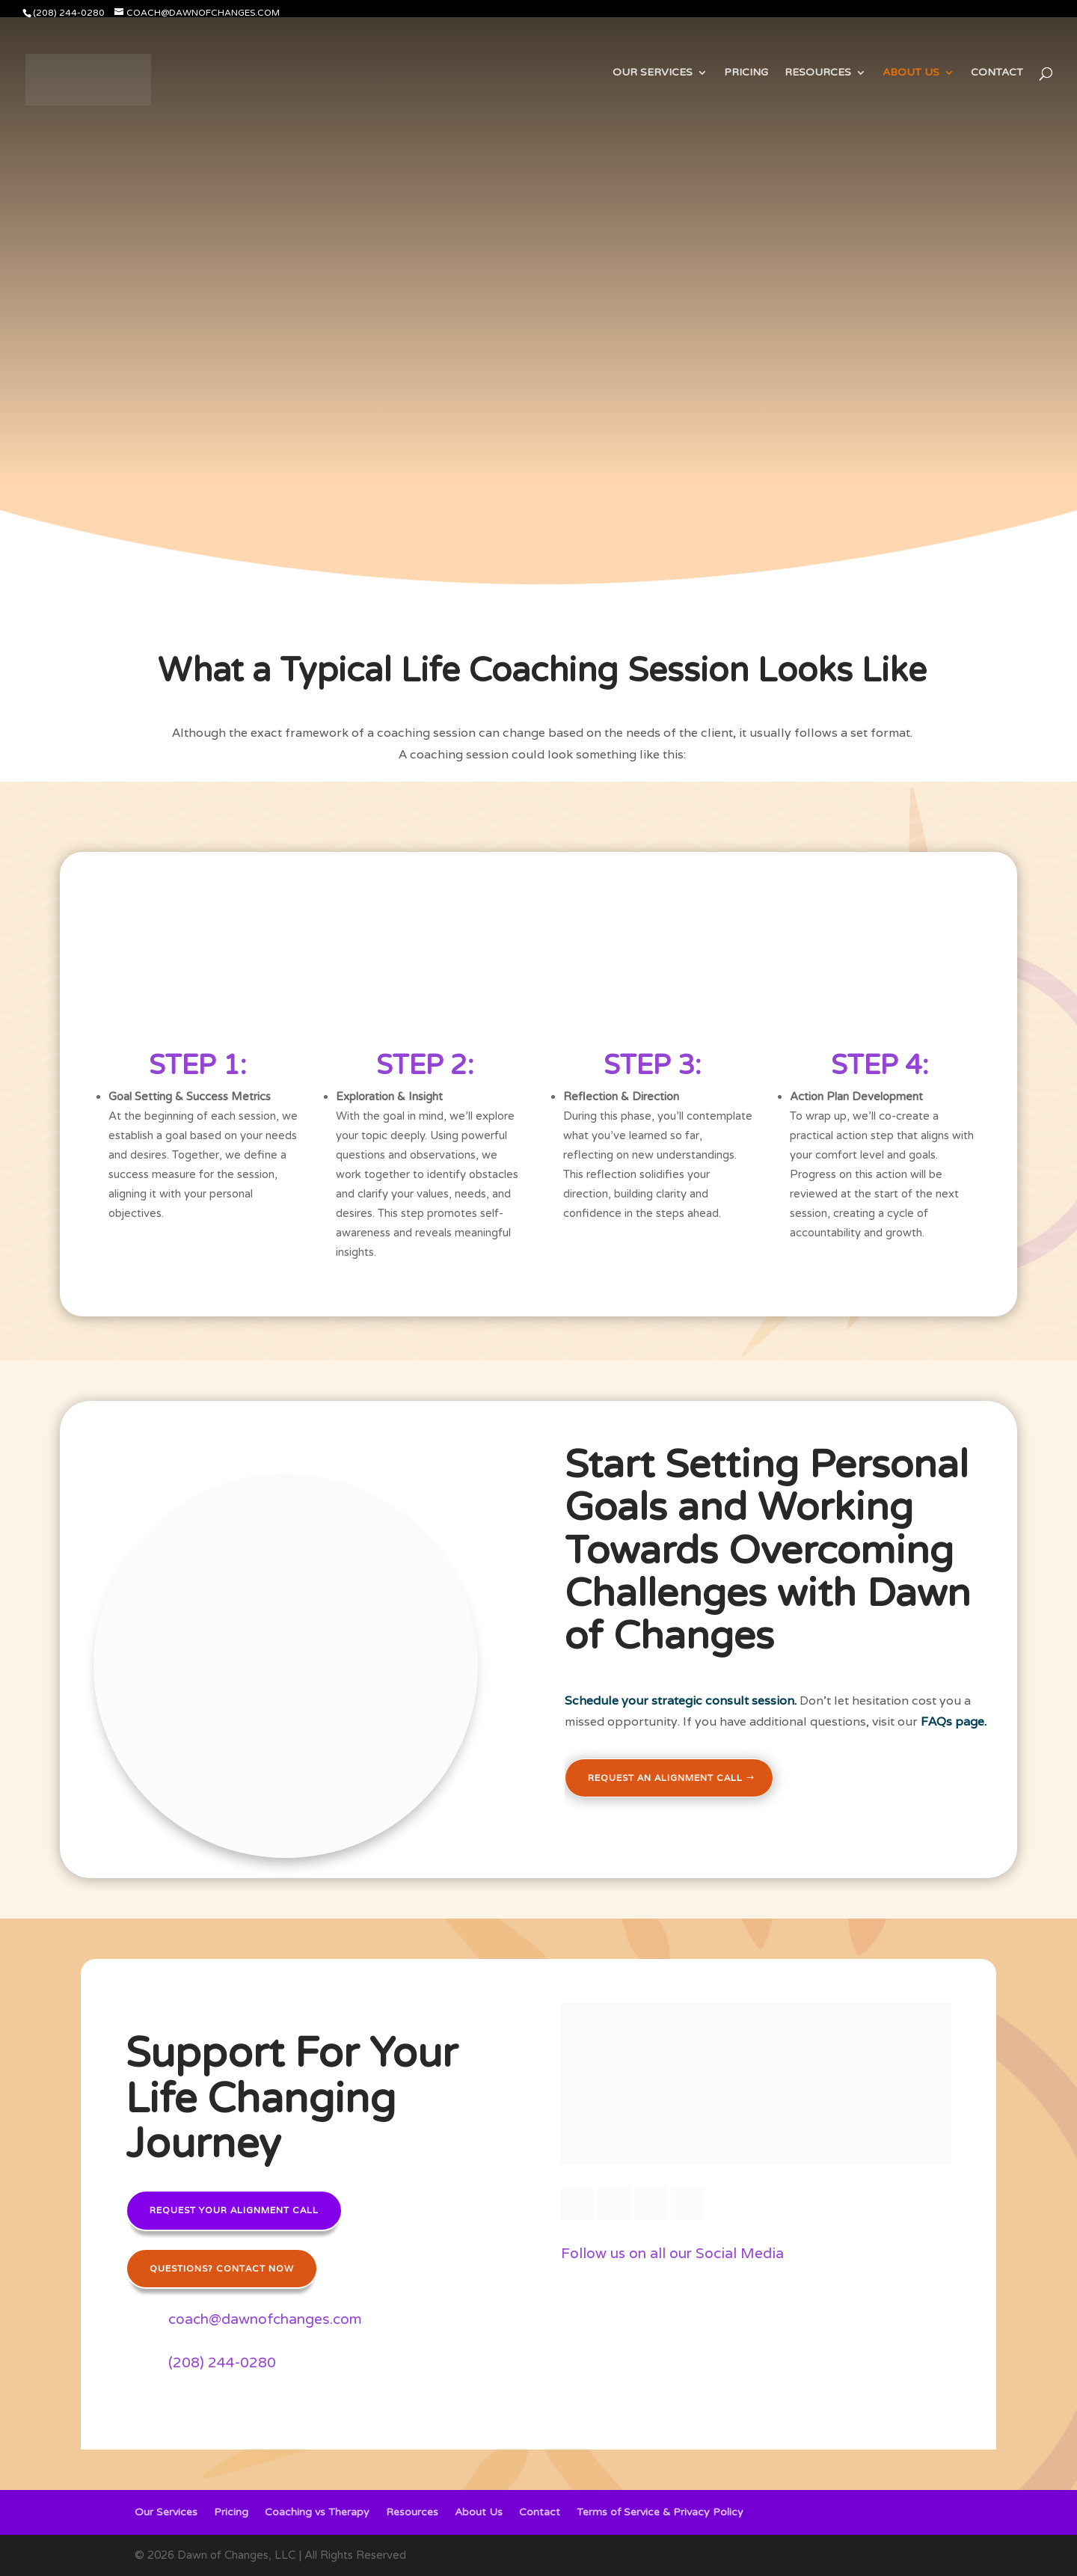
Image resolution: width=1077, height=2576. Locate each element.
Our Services (653, 73)
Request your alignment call (234, 2209)
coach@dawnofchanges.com (265, 2319)
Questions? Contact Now (222, 2268)
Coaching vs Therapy (317, 2512)
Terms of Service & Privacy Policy (660, 2512)
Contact (997, 73)
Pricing (746, 73)
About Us (911, 73)
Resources (818, 73)
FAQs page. (954, 1721)
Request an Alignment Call (665, 1777)
